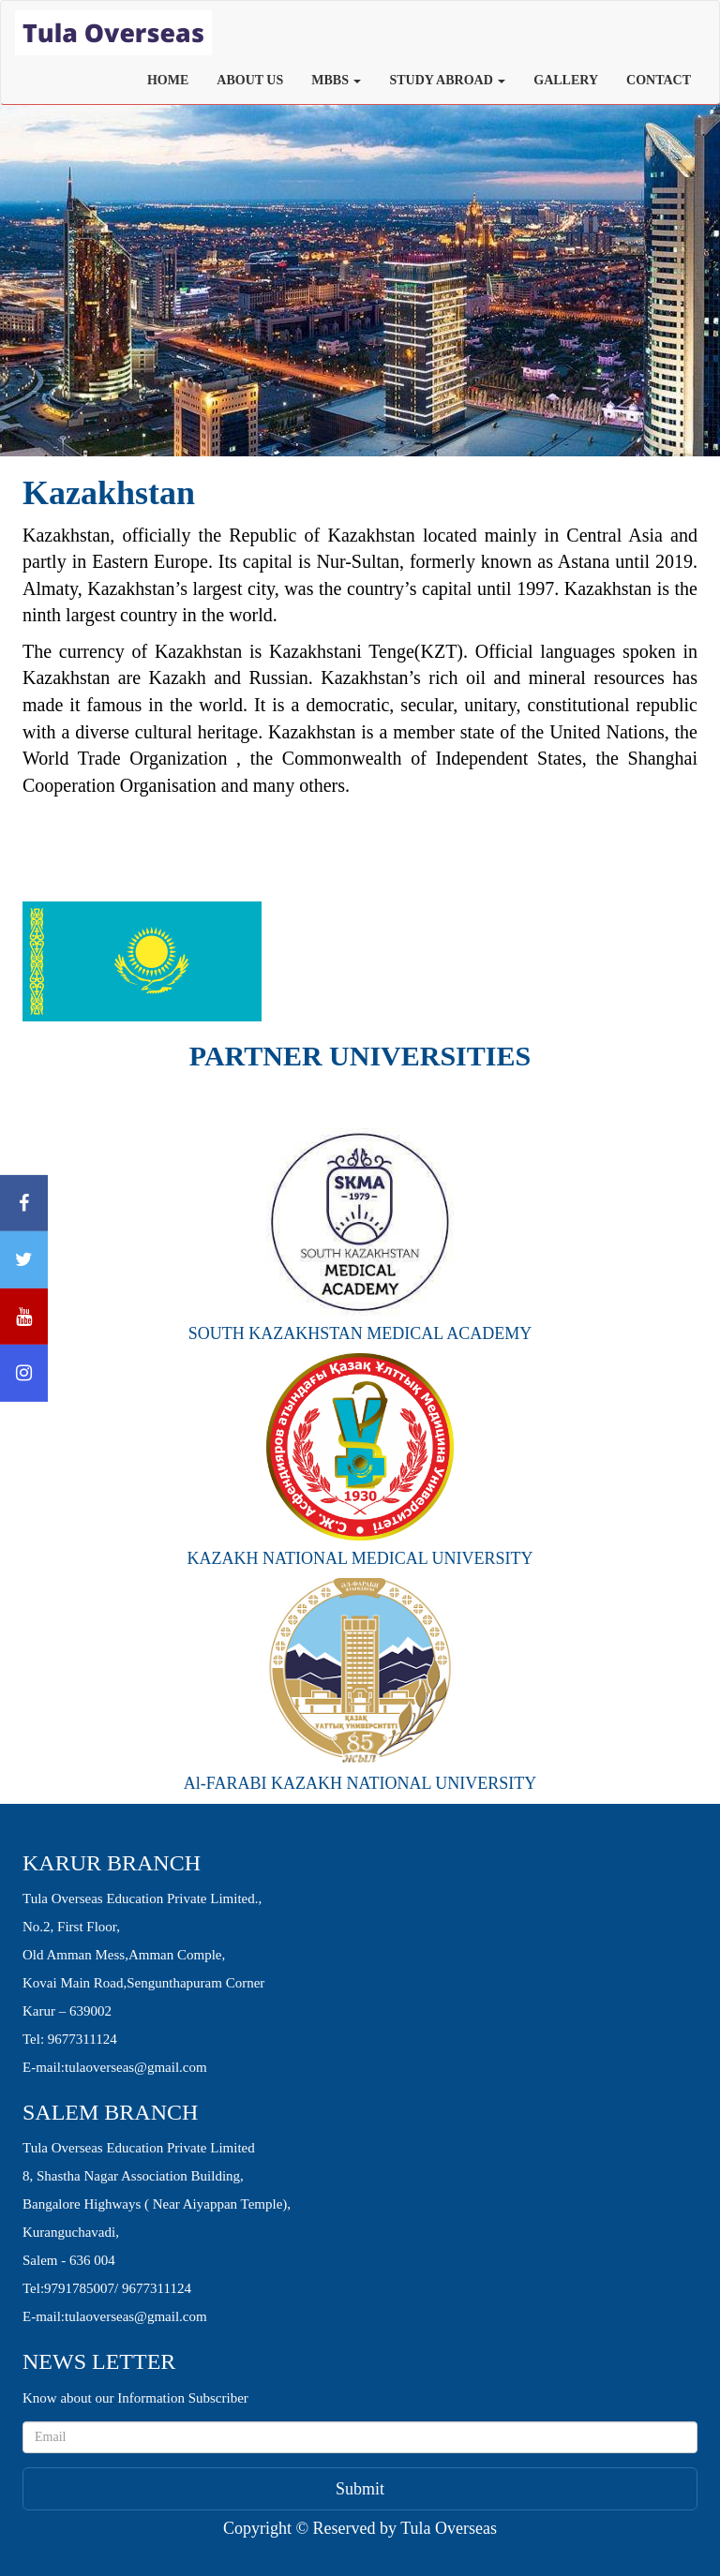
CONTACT (658, 80)
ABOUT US (250, 80)
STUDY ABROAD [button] (447, 80)
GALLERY (565, 80)
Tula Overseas (448, 2528)
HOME (167, 80)
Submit (360, 2488)
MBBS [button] (336, 80)
